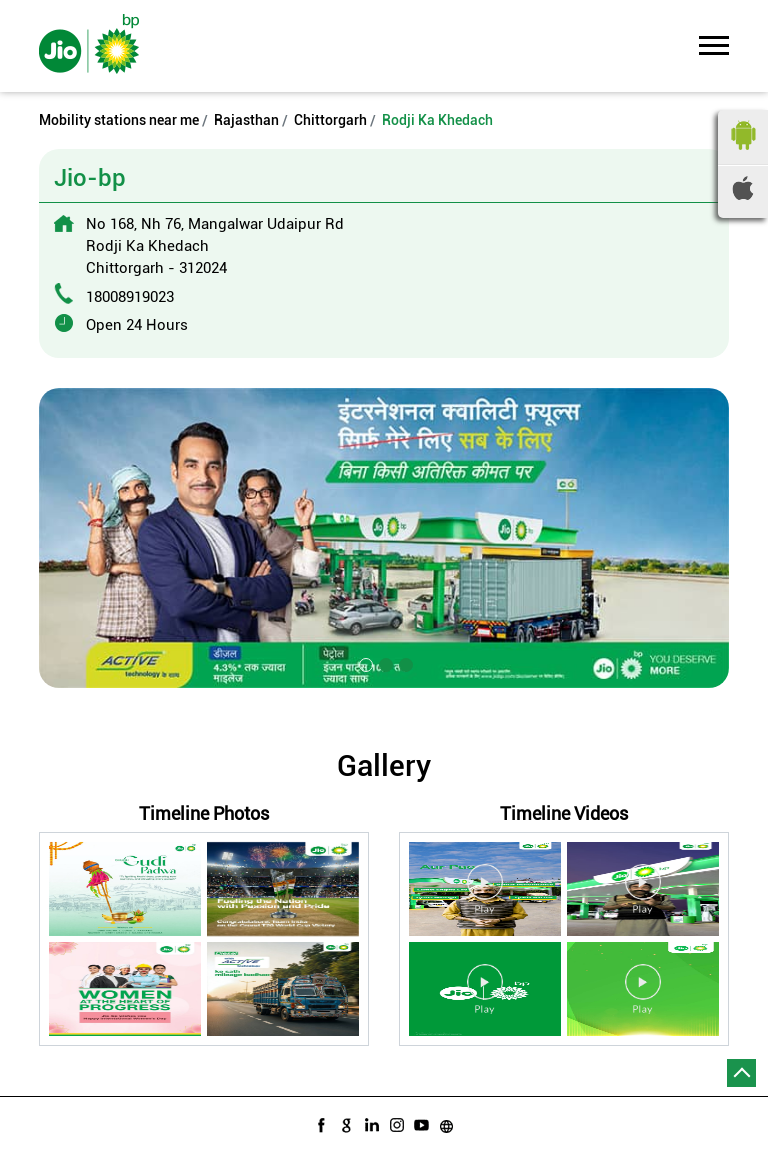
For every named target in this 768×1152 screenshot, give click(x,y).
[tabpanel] (384, 538)
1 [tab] (364, 663)
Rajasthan (246, 120)
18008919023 (130, 297)
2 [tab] (384, 663)
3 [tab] (404, 663)
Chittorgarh (330, 120)
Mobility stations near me (119, 120)
